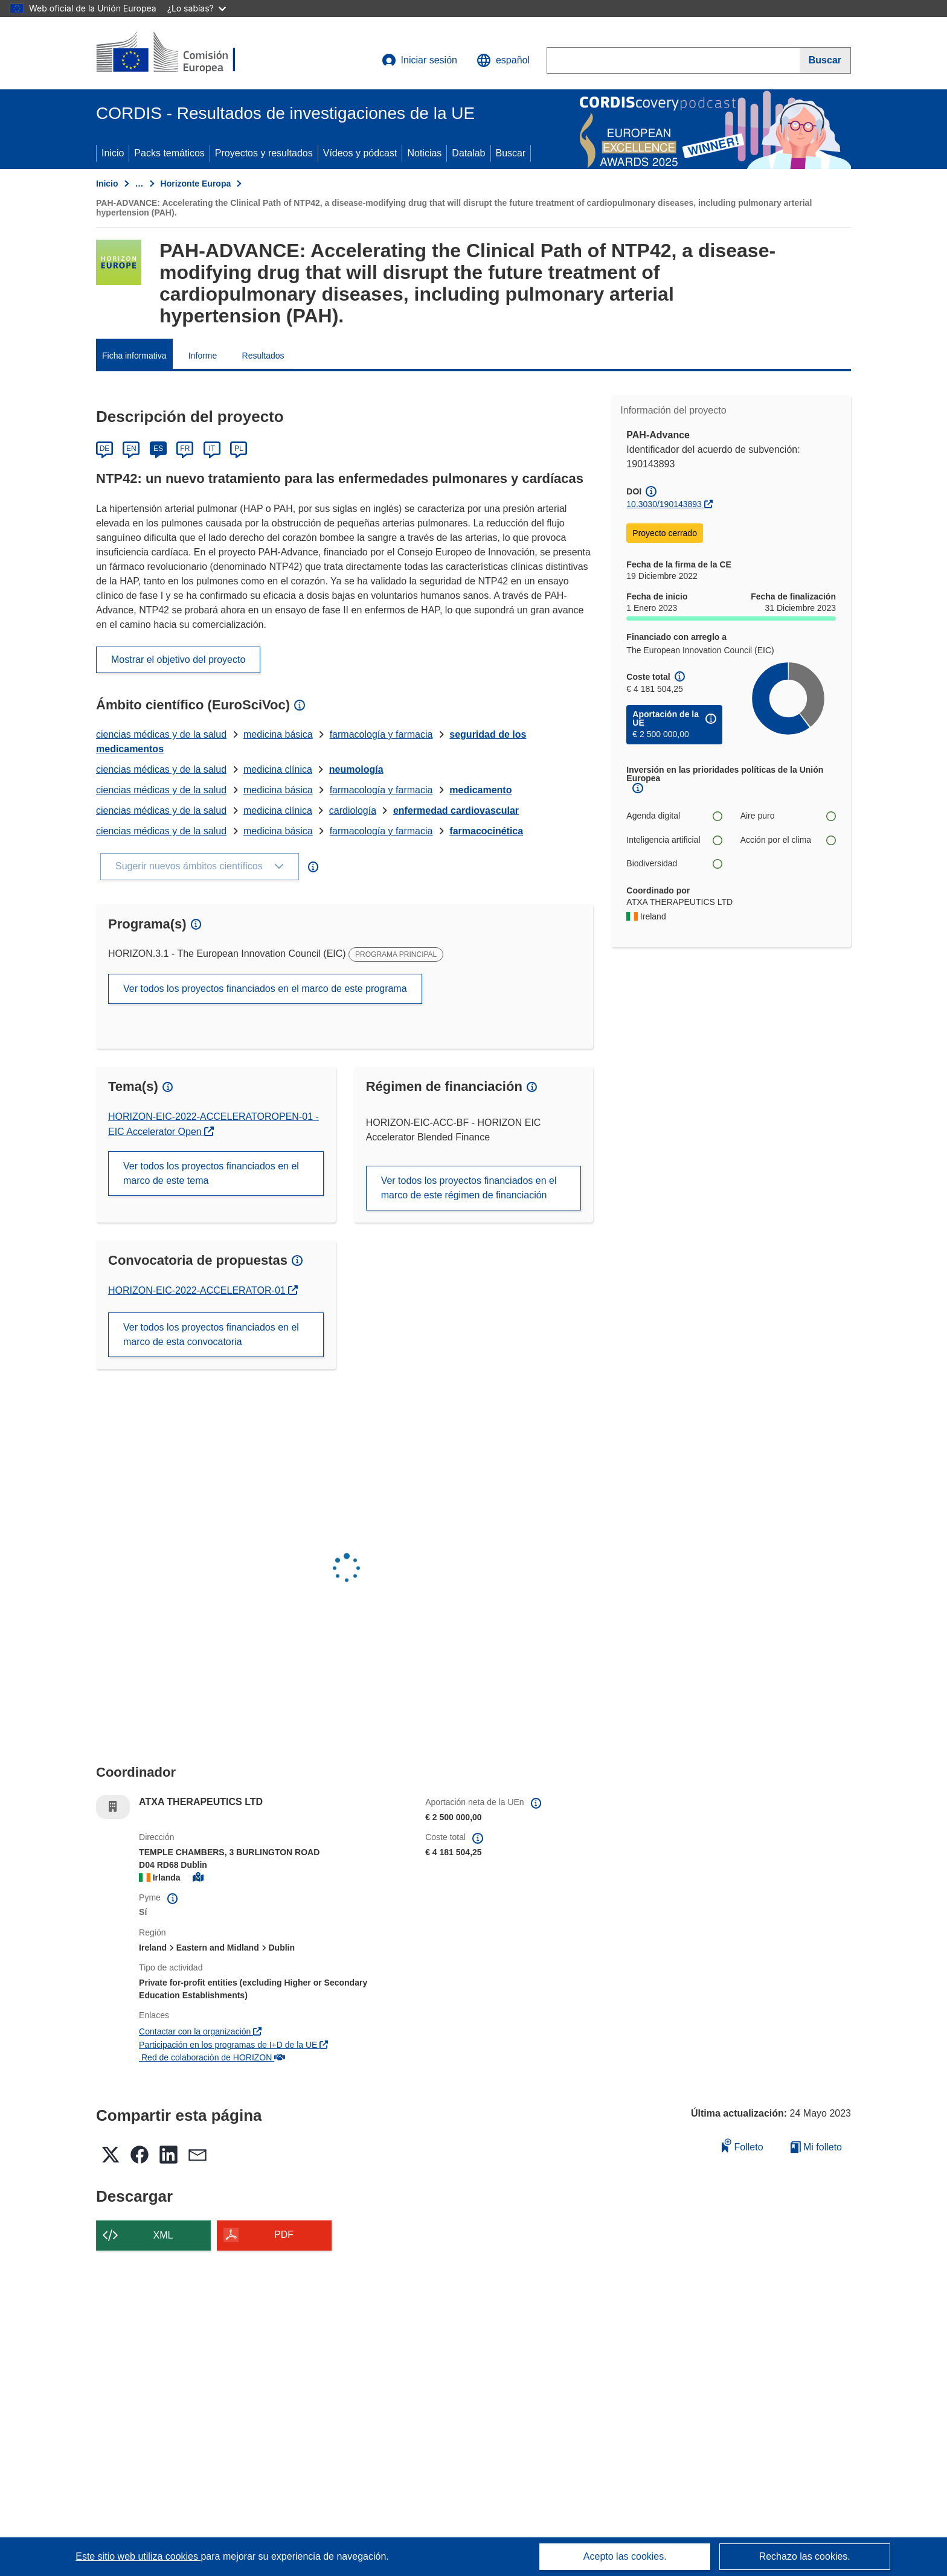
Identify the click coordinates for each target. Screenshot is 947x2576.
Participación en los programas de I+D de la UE (233, 2045)
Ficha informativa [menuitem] (134, 355)
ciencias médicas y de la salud (161, 734)
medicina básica (278, 734)
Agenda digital (674, 816)
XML (163, 2235)
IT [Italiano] (211, 448)
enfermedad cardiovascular (456, 810)
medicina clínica (277, 769)
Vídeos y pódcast (360, 153)
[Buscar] (825, 60)
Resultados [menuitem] (263, 355)
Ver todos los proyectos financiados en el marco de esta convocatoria (211, 1334)
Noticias (424, 153)
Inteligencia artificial (674, 840)
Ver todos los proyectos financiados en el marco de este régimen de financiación (469, 1187)
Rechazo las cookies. (804, 2556)
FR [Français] (185, 448)
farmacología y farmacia (381, 734)
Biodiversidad (674, 863)
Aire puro (788, 816)
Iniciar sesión (419, 60)
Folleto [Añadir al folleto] (742, 2145)
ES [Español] (158, 448)
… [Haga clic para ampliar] (139, 183)
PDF (284, 2234)
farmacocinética (486, 831)
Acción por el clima (788, 840)
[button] (503, 60)
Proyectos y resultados (264, 153)
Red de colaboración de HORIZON (212, 2057)
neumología (356, 769)
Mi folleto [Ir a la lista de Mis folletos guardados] (816, 2147)
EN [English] (131, 448)
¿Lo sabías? (196, 8)
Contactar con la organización (200, 2031)
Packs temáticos (169, 153)
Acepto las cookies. (625, 2556)
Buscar (511, 153)
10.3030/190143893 (664, 504)
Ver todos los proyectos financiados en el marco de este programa (265, 988)
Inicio (112, 153)
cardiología (352, 810)
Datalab (468, 153)
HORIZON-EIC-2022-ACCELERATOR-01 (198, 1290)
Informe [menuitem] (202, 355)
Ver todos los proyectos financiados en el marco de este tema (211, 1173)
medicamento (480, 790)
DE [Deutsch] (105, 448)
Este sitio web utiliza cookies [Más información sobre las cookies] (138, 2556)
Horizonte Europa (196, 183)
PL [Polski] (238, 448)
